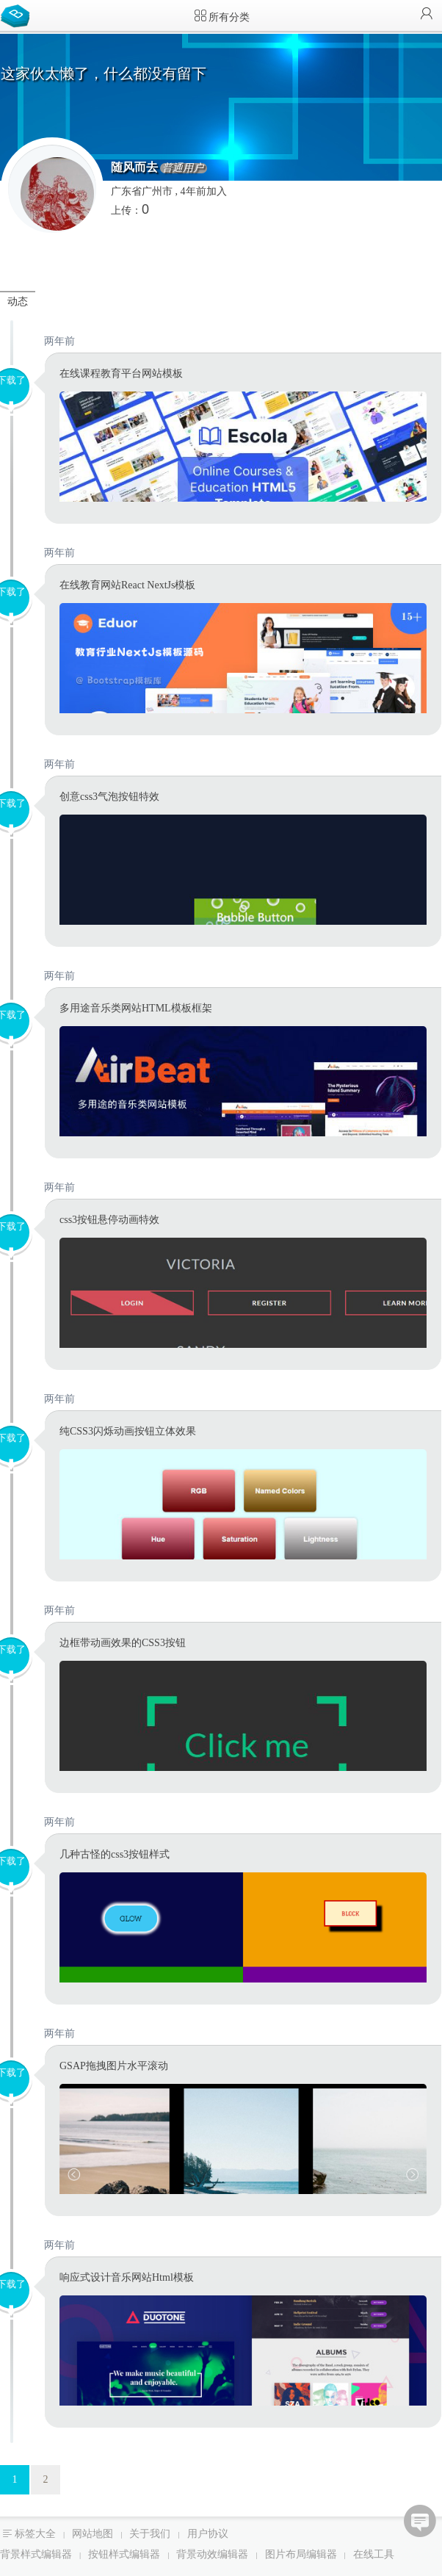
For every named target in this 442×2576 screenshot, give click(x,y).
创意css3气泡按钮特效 (109, 796)
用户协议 (207, 2533)
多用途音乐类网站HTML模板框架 (135, 1008)
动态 (17, 301)
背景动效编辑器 (212, 2554)
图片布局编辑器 (301, 2554)
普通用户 (182, 168)
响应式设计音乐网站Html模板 (126, 2277)
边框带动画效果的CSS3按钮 (122, 1642)
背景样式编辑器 (36, 2554)
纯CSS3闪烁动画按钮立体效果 (127, 1431)
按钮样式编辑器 (124, 2554)
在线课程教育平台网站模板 (121, 373)
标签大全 (35, 2533)
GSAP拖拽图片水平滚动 (113, 2065)
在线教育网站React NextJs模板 (127, 585)
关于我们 (149, 2533)
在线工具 (373, 2554)
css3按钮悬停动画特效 (109, 1219)
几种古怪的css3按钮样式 (114, 1854)
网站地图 (92, 2533)
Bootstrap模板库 (18, 14)
